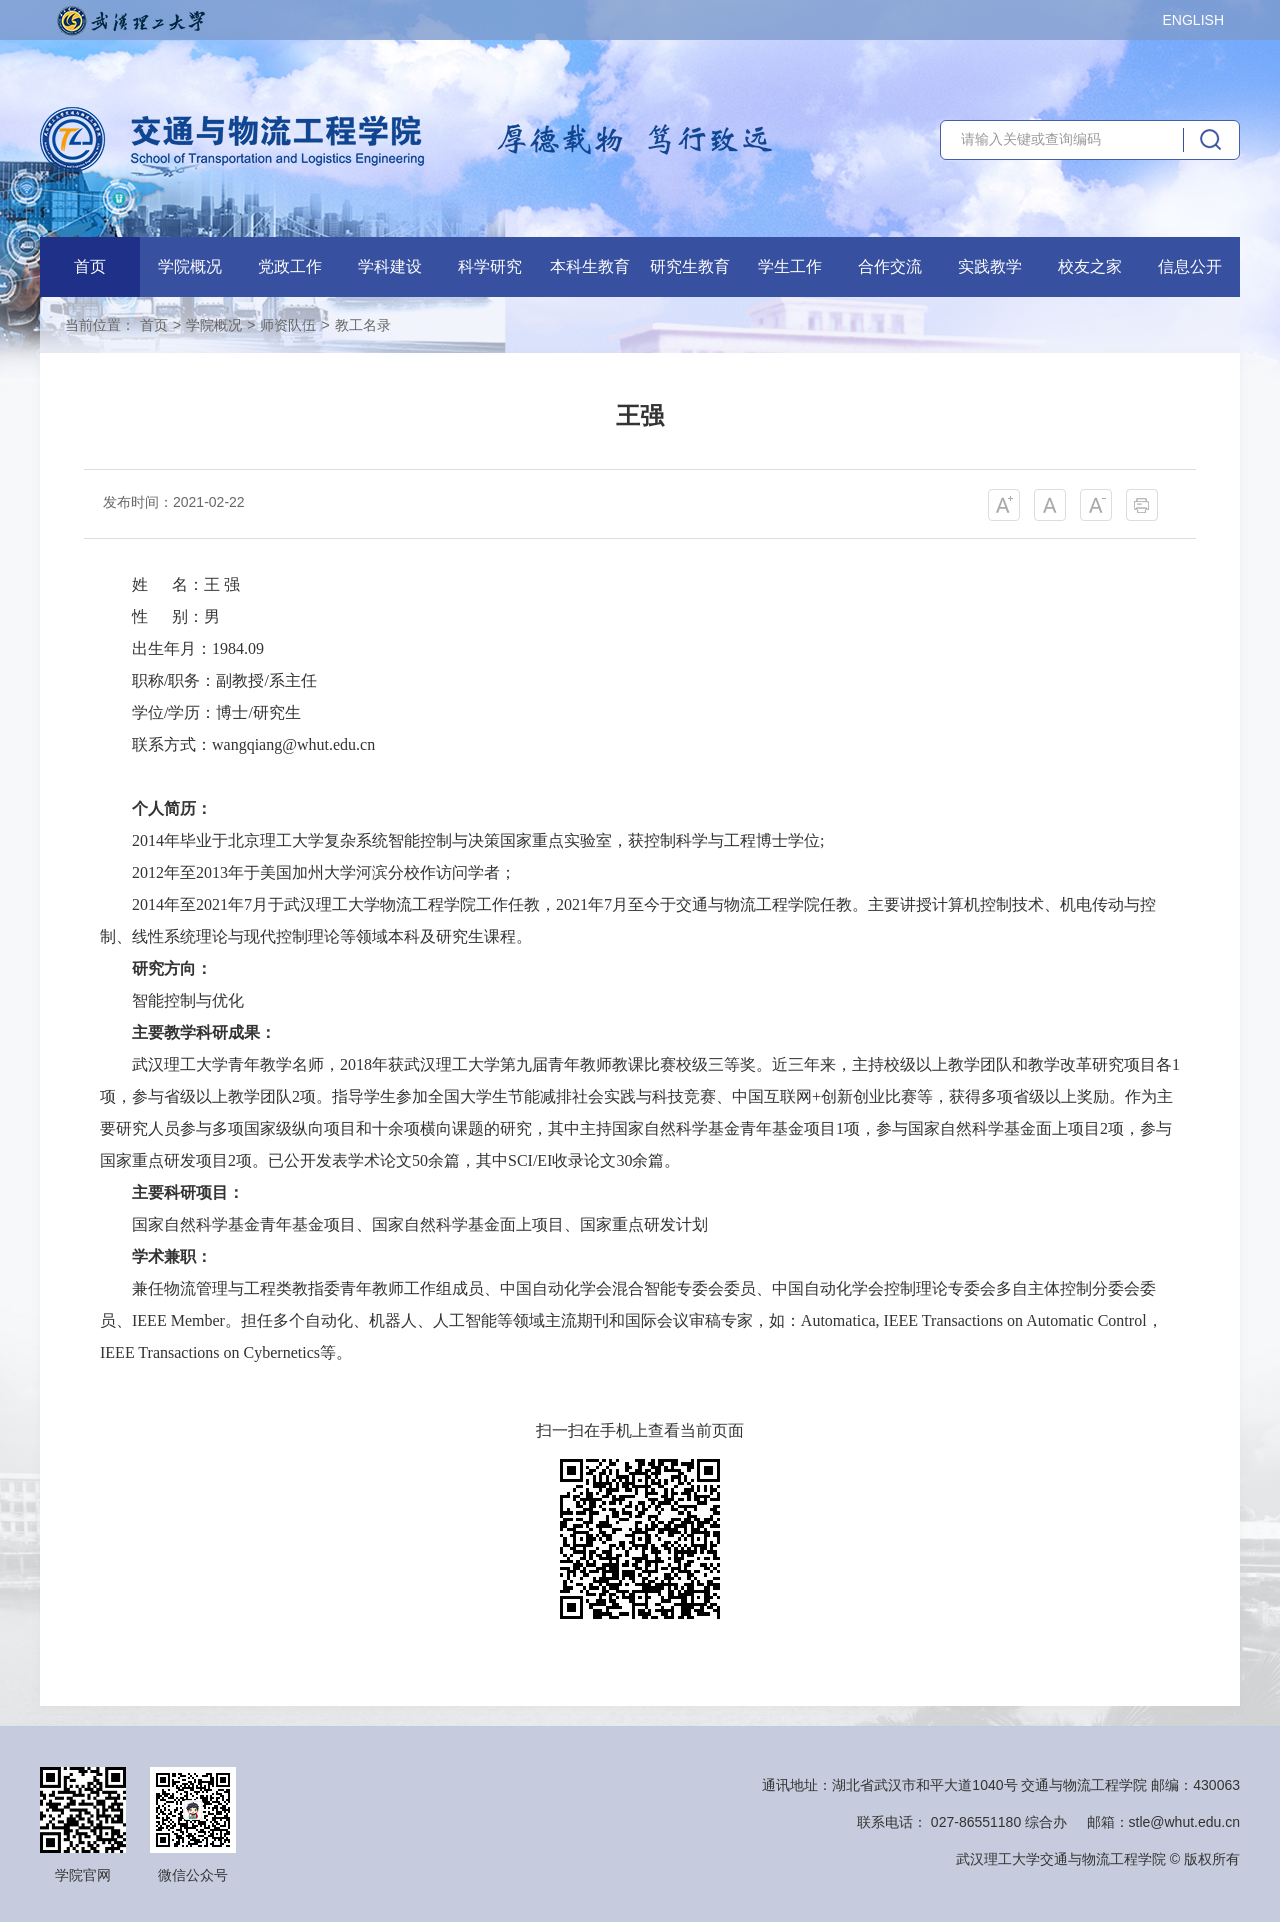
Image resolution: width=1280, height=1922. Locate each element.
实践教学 (990, 266)
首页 (90, 266)
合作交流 (890, 266)
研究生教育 (690, 266)
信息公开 (1190, 266)
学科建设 (390, 266)
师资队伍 (288, 325)
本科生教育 (590, 266)
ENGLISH (1193, 20)
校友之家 (1090, 266)
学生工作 (790, 266)
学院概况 (190, 266)
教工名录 (363, 325)
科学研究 (490, 266)
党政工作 (290, 266)
